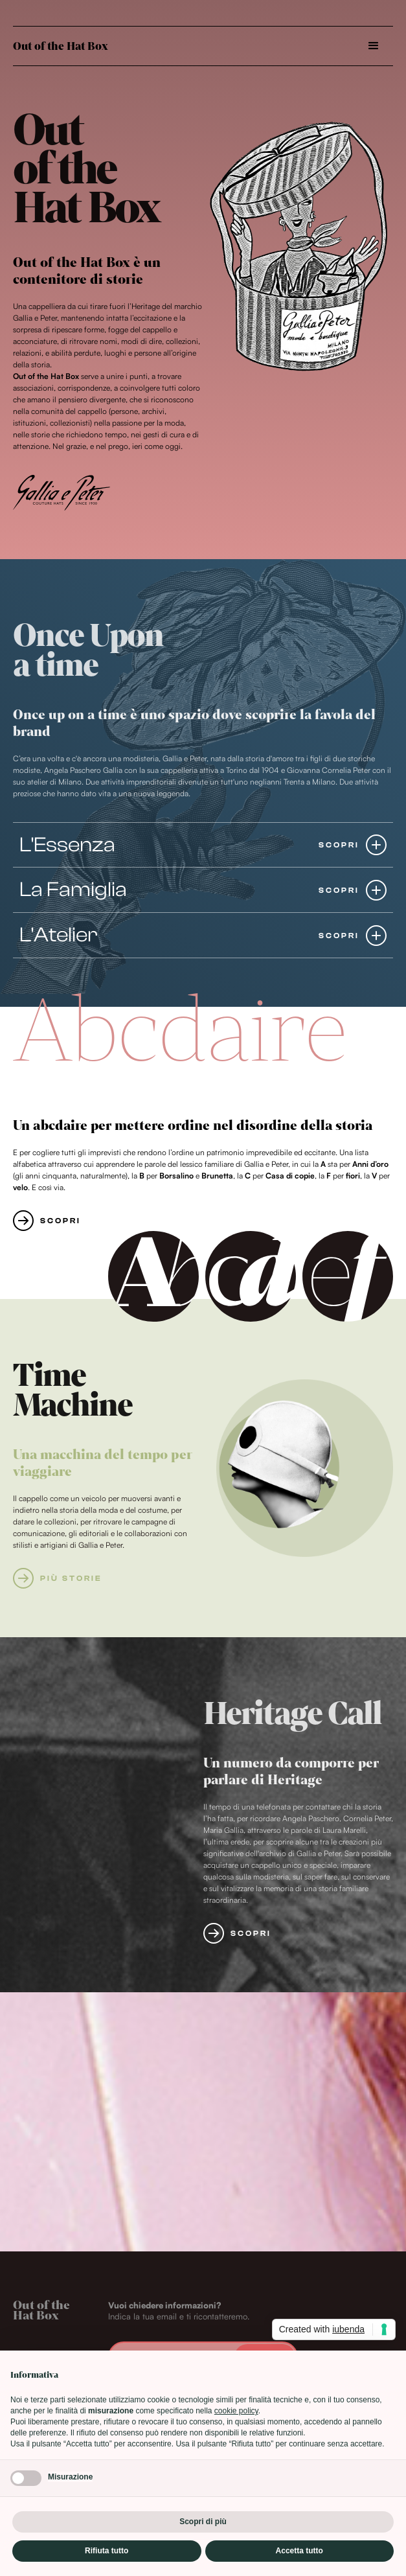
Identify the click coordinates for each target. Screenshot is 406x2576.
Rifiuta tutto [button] (106, 2550)
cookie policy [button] (236, 2410)
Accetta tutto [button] (299, 2550)
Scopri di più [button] (203, 2521)
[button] (373, 46)
